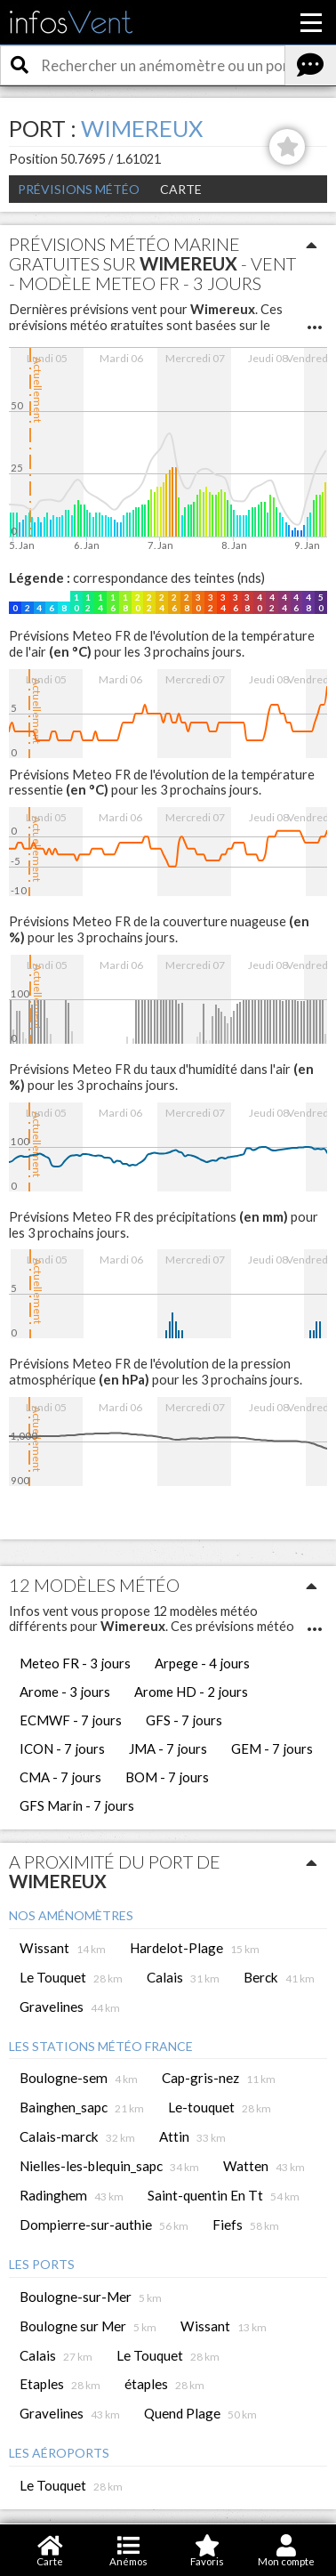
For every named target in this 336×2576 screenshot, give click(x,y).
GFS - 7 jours (184, 1720)
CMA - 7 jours (60, 1777)
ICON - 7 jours (62, 1748)
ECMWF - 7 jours (71, 1720)
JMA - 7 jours (168, 1748)
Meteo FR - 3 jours (75, 1663)
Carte (181, 189)
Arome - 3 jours (65, 1692)
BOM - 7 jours (167, 1777)
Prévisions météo (79, 189)
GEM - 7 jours (272, 1748)
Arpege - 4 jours (202, 1663)
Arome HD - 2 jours (191, 1692)
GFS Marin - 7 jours (77, 1805)
